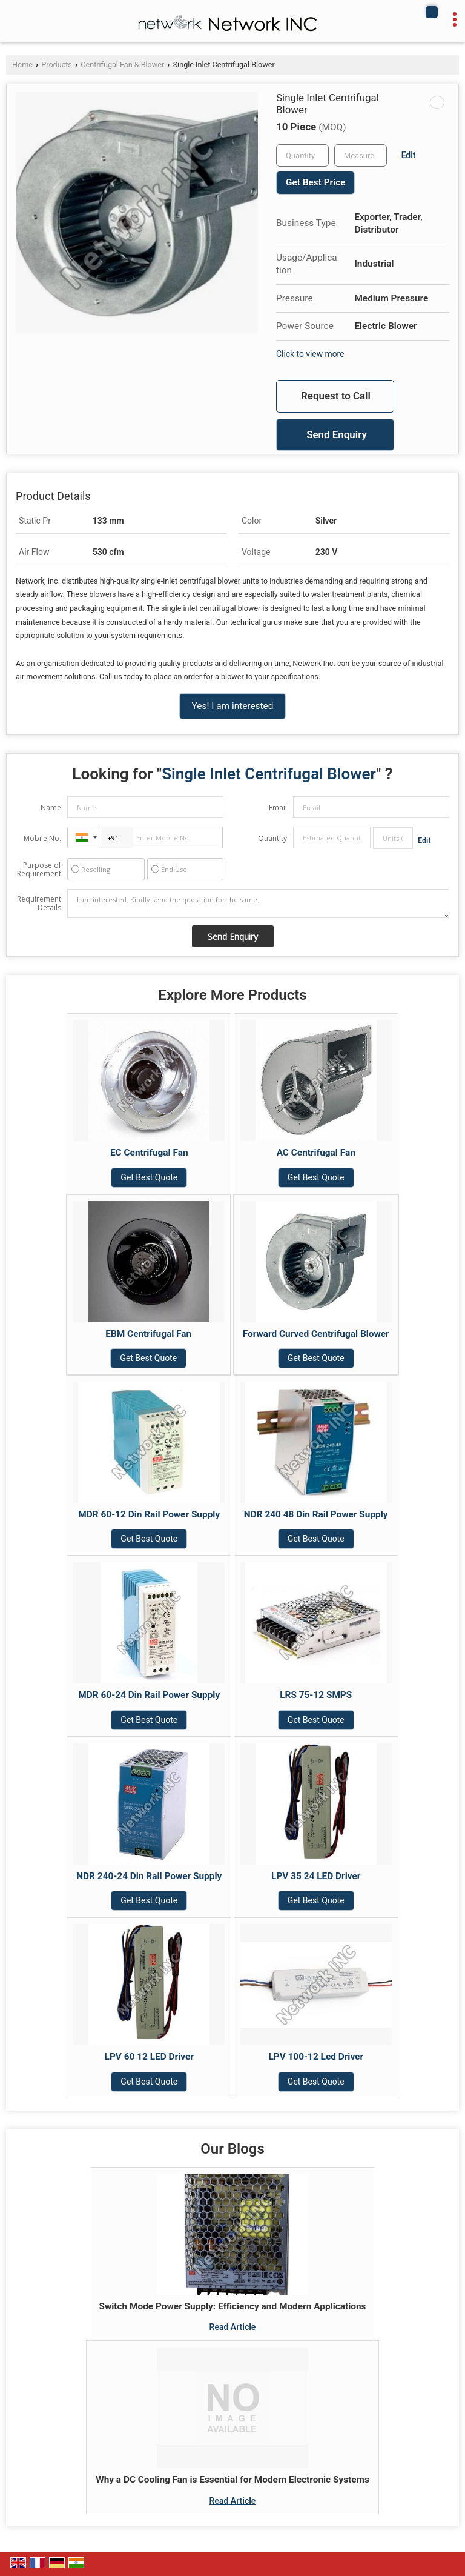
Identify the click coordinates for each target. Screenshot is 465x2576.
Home (22, 64)
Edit (408, 155)
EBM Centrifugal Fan (148, 1333)
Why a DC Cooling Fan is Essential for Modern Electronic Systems (232, 2479)
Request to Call (336, 396)
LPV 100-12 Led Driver (315, 2056)
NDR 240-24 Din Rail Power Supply (149, 1876)
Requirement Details (39, 903)
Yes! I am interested (233, 706)
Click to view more (310, 354)
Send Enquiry (336, 434)
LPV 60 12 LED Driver (149, 2056)
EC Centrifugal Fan (149, 1152)
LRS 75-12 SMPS (316, 1694)
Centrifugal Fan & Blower (122, 64)
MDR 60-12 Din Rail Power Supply (149, 1514)
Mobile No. (42, 838)
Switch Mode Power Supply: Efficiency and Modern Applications (232, 2306)
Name (51, 807)
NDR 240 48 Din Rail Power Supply (316, 1514)
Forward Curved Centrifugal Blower (316, 1333)
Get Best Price (315, 182)
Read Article (232, 2327)
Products (56, 64)
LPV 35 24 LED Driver (315, 1876)
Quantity (272, 838)
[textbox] (360, 155)
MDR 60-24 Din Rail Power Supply (149, 1694)
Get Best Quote (148, 1177)
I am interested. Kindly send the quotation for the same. (258, 903)
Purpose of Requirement (39, 869)
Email (278, 807)
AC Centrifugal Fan (316, 1152)
